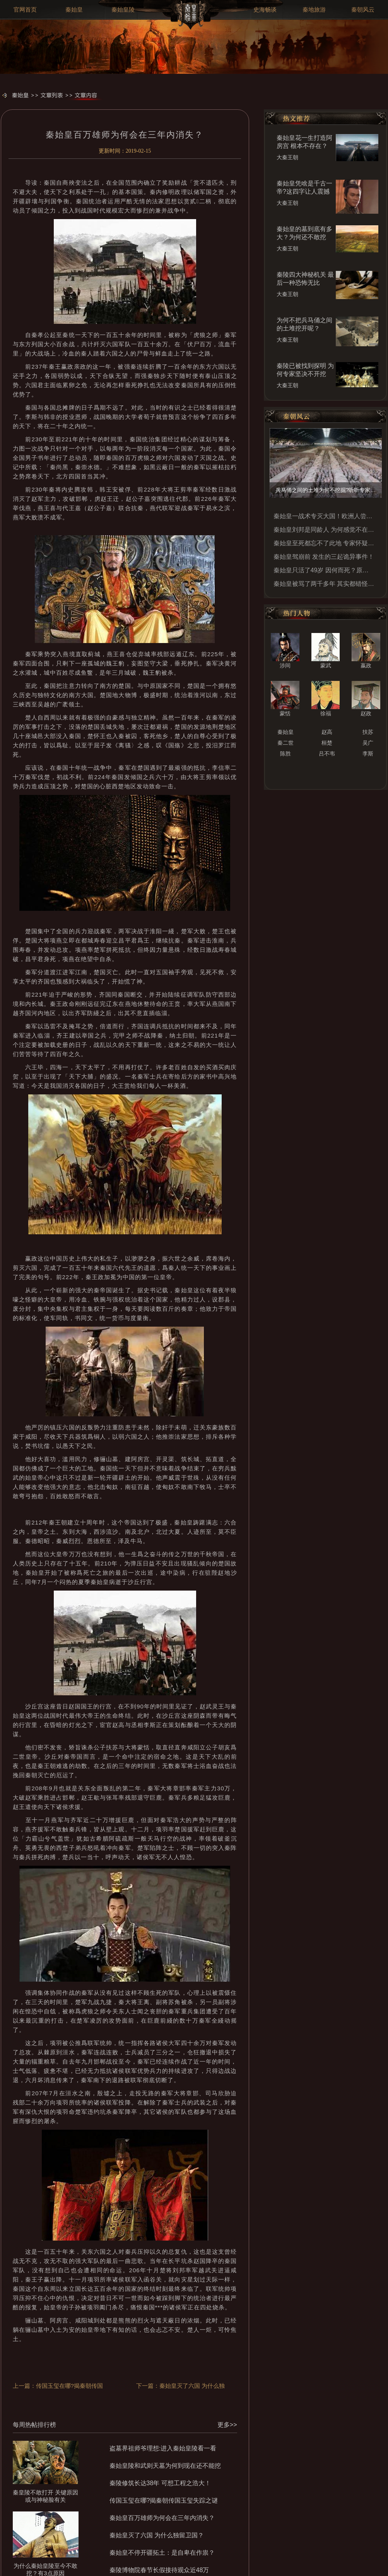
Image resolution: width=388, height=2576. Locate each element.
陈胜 (285, 753)
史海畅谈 (265, 10)
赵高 (326, 732)
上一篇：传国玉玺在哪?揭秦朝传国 (58, 2385)
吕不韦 (327, 753)
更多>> (227, 2424)
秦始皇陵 (123, 10)
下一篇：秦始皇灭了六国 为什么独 (180, 2385)
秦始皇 (74, 10)
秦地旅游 (314, 10)
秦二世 (285, 743)
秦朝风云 (362, 10)
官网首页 (25, 10)
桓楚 (326, 743)
